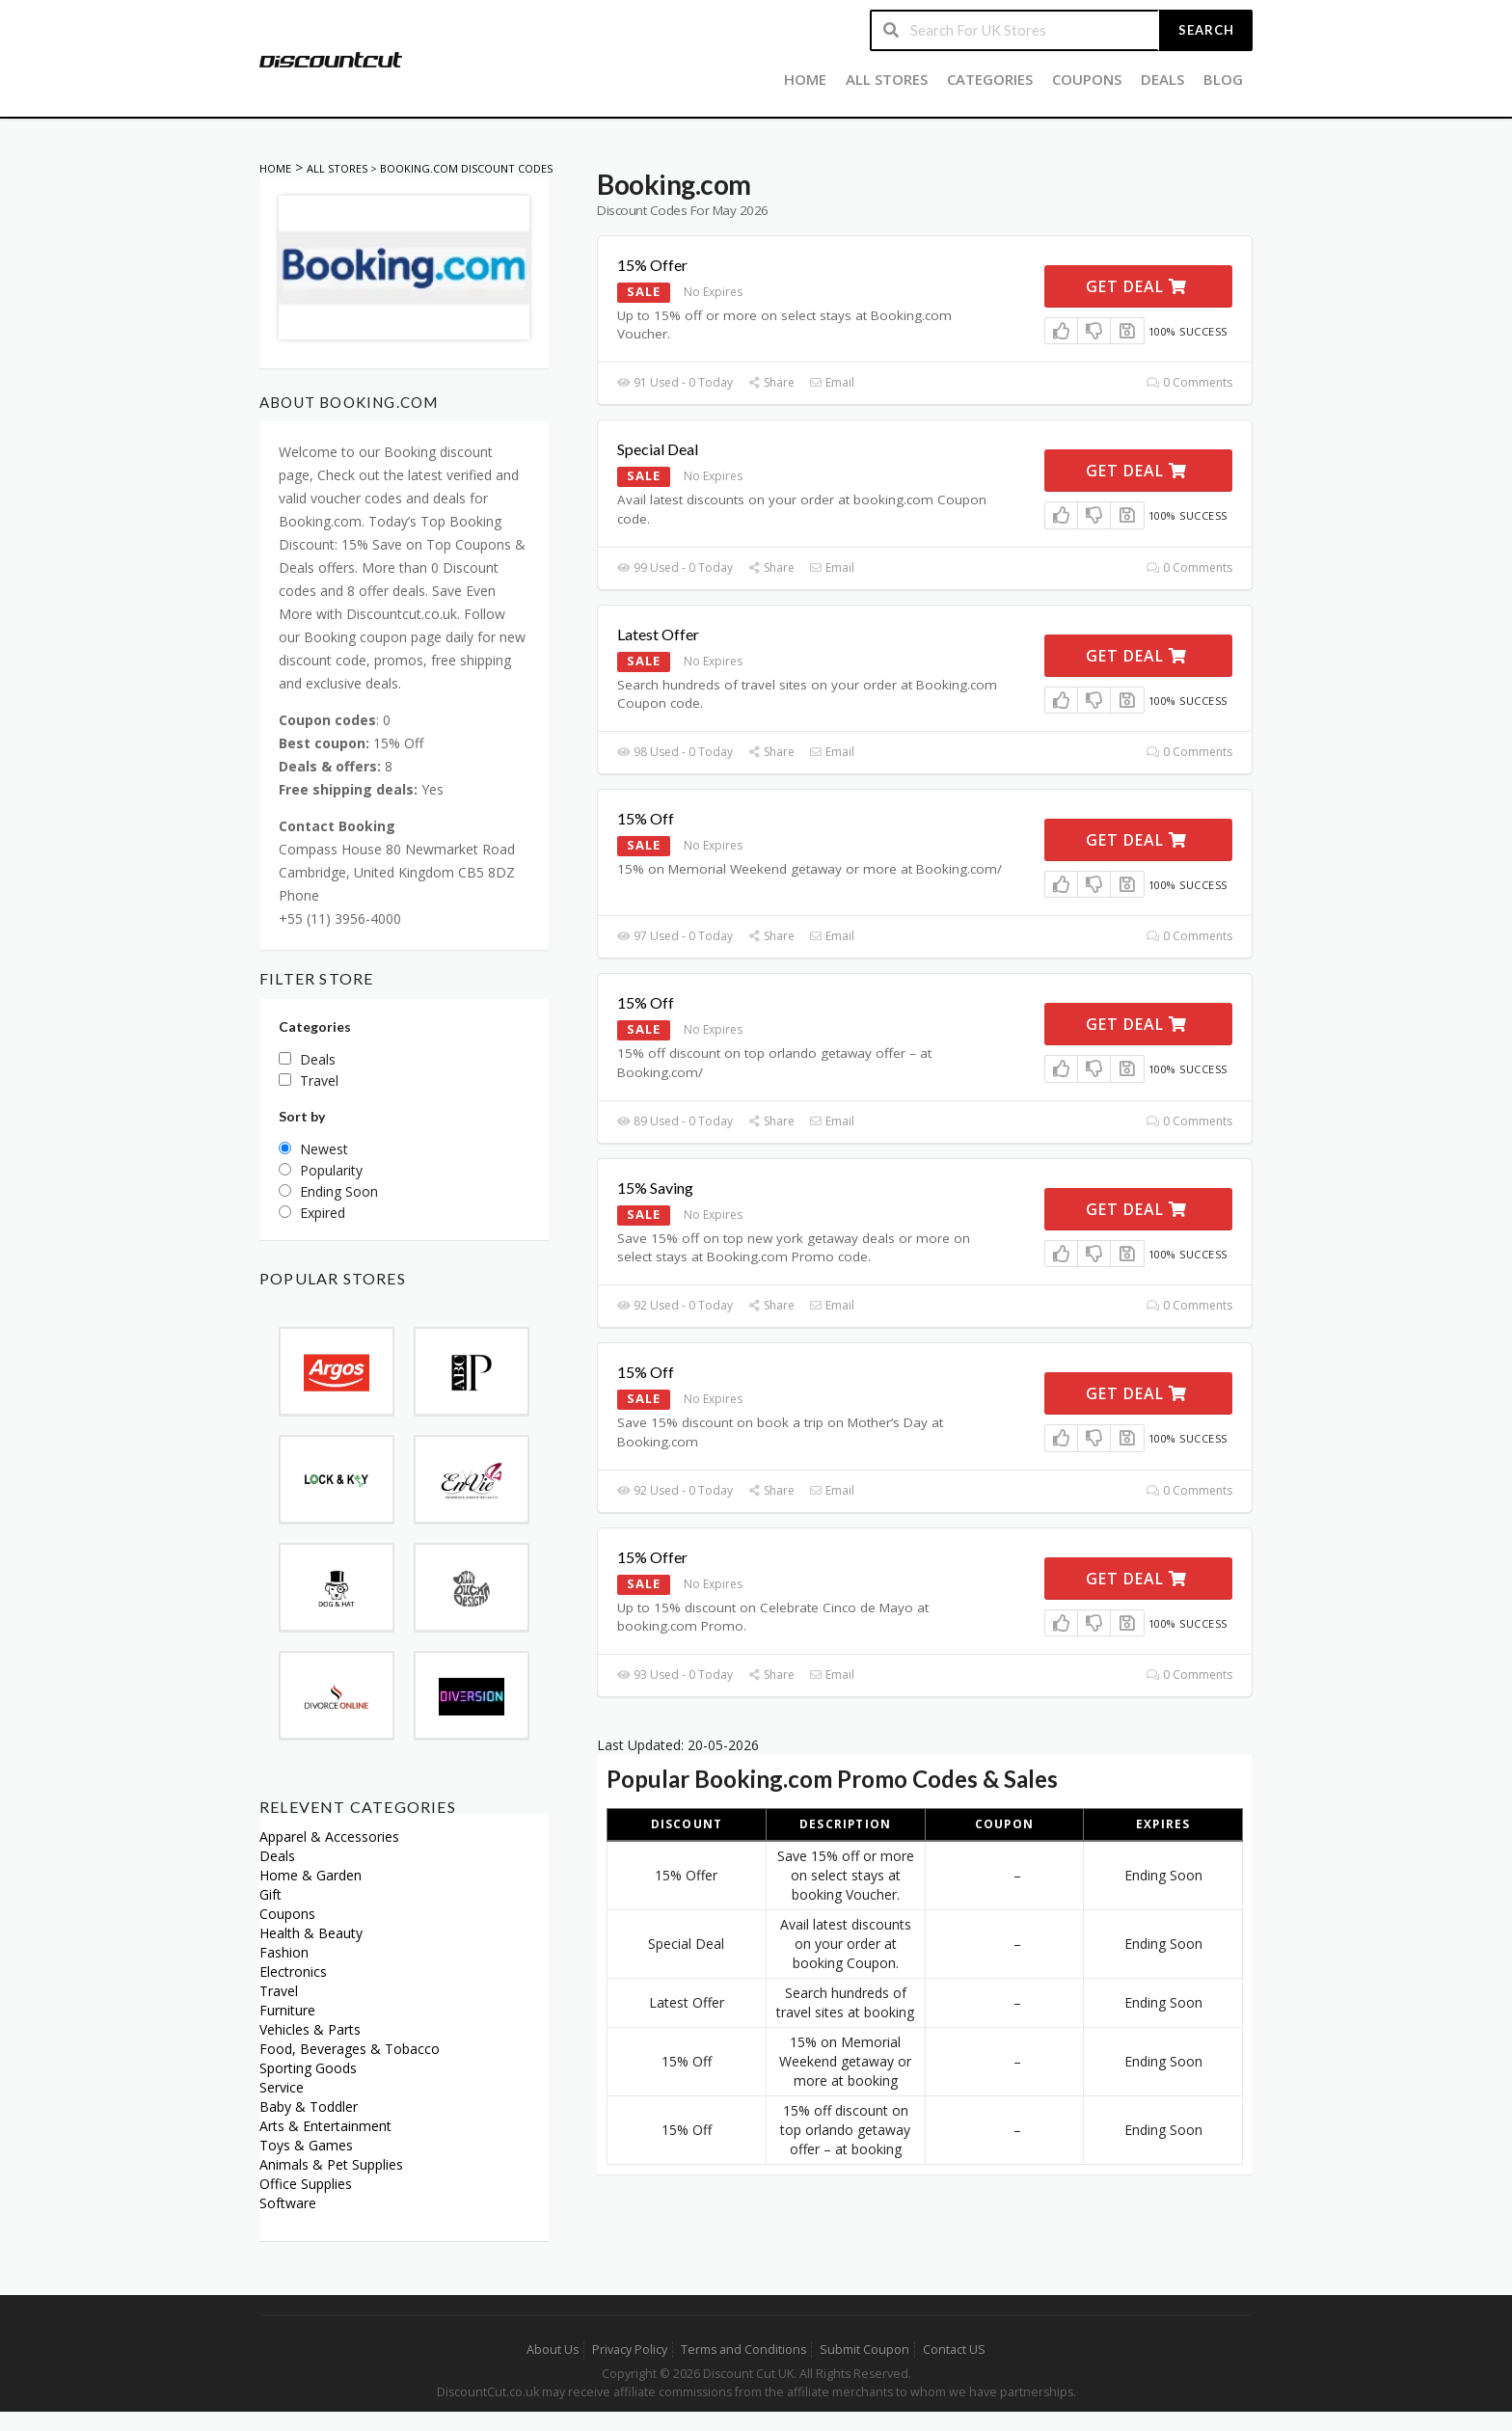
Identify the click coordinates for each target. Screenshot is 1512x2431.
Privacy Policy (629, 2349)
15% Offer (652, 265)
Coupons (1086, 79)
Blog (1223, 79)
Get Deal (1136, 286)
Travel (278, 1991)
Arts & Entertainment (325, 2126)
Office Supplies (305, 2183)
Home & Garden (310, 1875)
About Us (552, 2349)
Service (281, 2087)
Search (1206, 30)
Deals (1162, 79)
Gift (270, 1894)
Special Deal (657, 449)
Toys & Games (306, 2145)
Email (831, 382)
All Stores (887, 79)
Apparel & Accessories (329, 1836)
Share (771, 382)
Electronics (293, 1971)
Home (805, 79)
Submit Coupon (864, 2349)
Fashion (284, 1952)
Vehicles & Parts (310, 2029)
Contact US (954, 2349)
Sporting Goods (308, 2068)
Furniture (287, 2010)
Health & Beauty (311, 1933)
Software (287, 2203)
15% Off (645, 818)
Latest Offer (658, 634)
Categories (990, 79)
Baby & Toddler (308, 2106)
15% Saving (655, 1187)
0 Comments (1189, 382)
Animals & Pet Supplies (331, 2164)
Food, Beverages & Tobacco (349, 2048)
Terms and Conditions (743, 2349)
